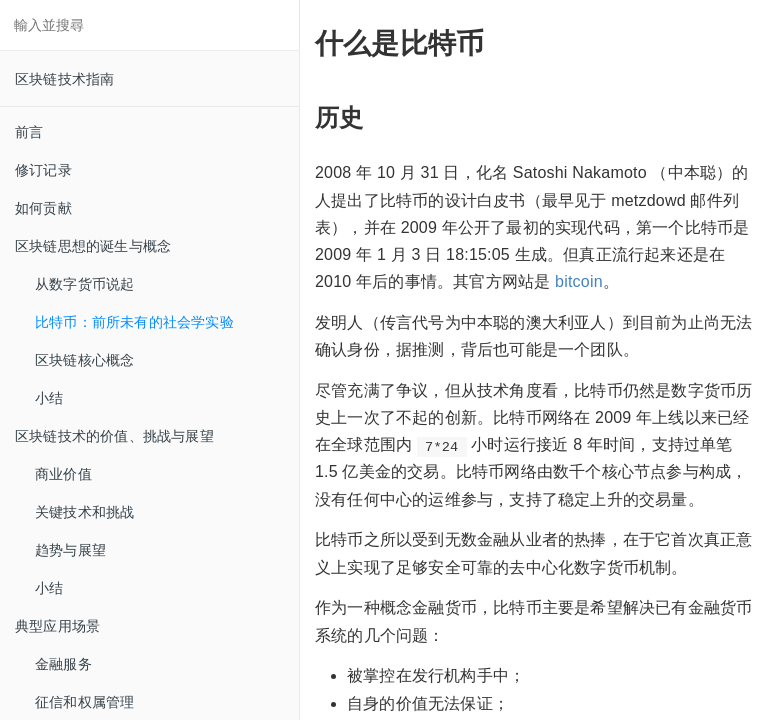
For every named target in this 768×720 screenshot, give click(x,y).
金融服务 (63, 664)
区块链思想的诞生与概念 (93, 246)
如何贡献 (43, 208)
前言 (29, 132)
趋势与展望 (70, 550)
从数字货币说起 (84, 284)
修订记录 (43, 170)
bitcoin (579, 281)
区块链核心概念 (84, 360)
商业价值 (63, 474)
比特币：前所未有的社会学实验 (134, 322)
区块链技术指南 (64, 79)
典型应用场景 (57, 626)
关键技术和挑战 (84, 512)
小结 (49, 398)
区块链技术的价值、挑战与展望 (114, 436)
